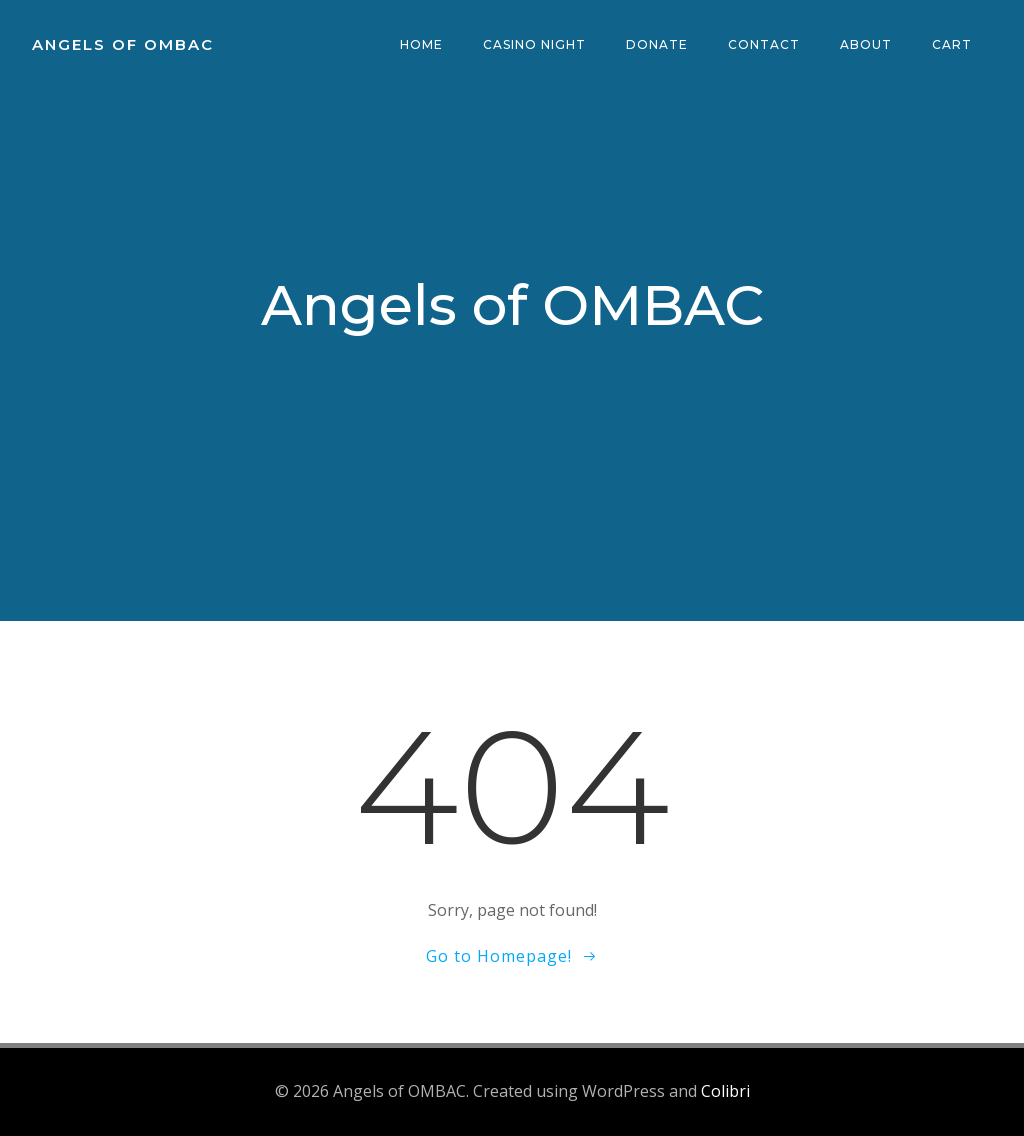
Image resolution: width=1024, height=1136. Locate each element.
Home (421, 44)
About (866, 44)
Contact (764, 44)
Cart (952, 44)
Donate (657, 44)
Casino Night (534, 44)
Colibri (725, 1091)
